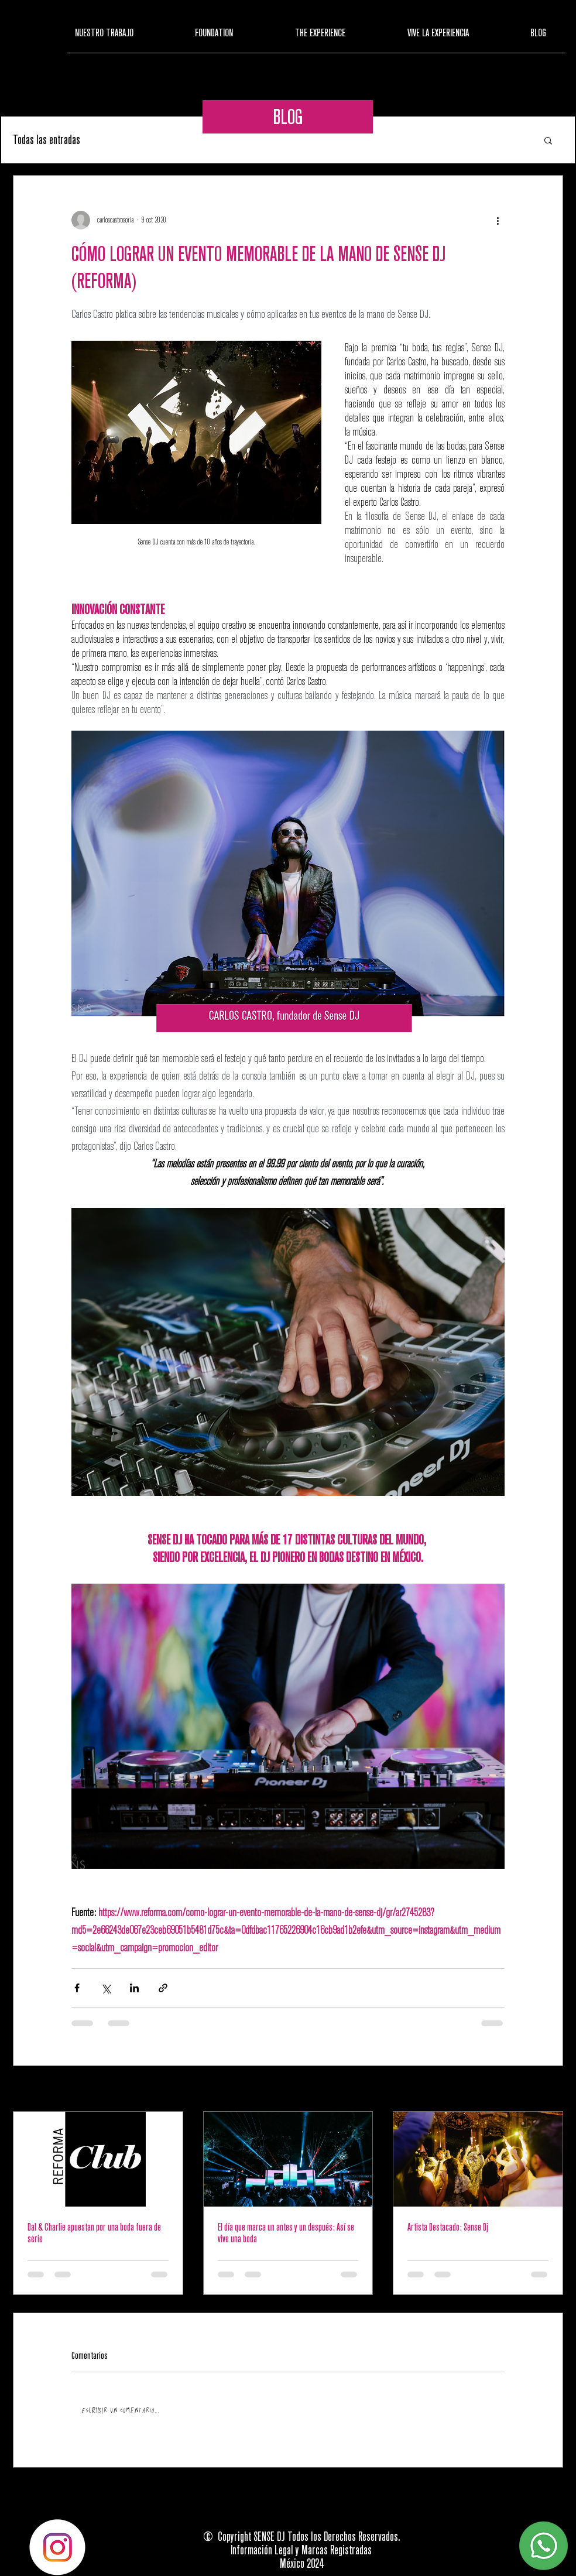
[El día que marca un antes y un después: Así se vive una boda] (288, 2159)
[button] (548, 140)
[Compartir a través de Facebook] (77, 1987)
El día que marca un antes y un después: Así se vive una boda (286, 2233)
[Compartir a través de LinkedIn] (134, 1987)
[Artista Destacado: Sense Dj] (478, 2159)
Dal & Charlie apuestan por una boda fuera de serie (94, 2233)
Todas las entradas (46, 139)
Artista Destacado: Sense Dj (447, 2227)
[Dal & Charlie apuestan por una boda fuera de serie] (98, 2159)
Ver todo (554, 2089)
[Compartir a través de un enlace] (163, 1987)
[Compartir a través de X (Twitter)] (105, 1987)
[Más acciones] (498, 220)
